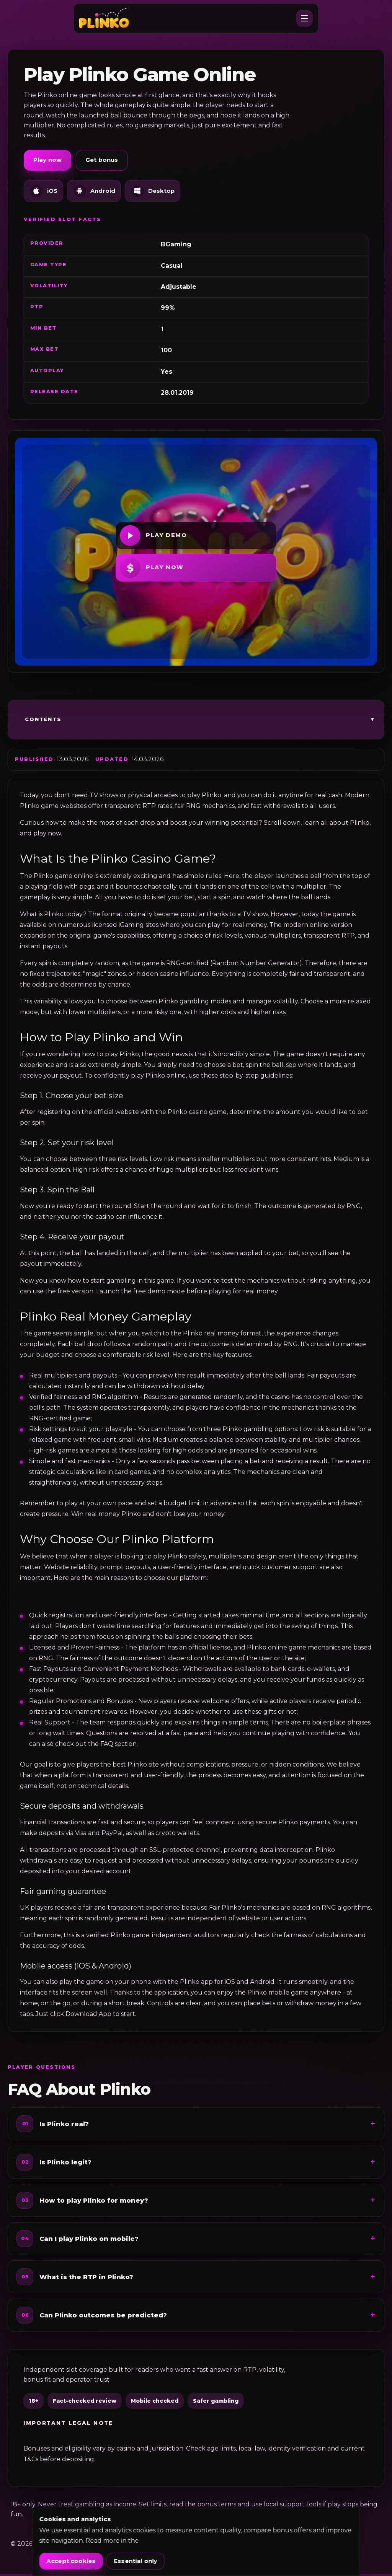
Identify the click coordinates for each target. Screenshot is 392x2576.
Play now (47, 162)
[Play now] (196, 570)
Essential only (135, 2561)
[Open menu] (304, 19)
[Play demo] (196, 538)
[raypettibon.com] (108, 19)
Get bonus (101, 162)
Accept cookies (70, 2561)
